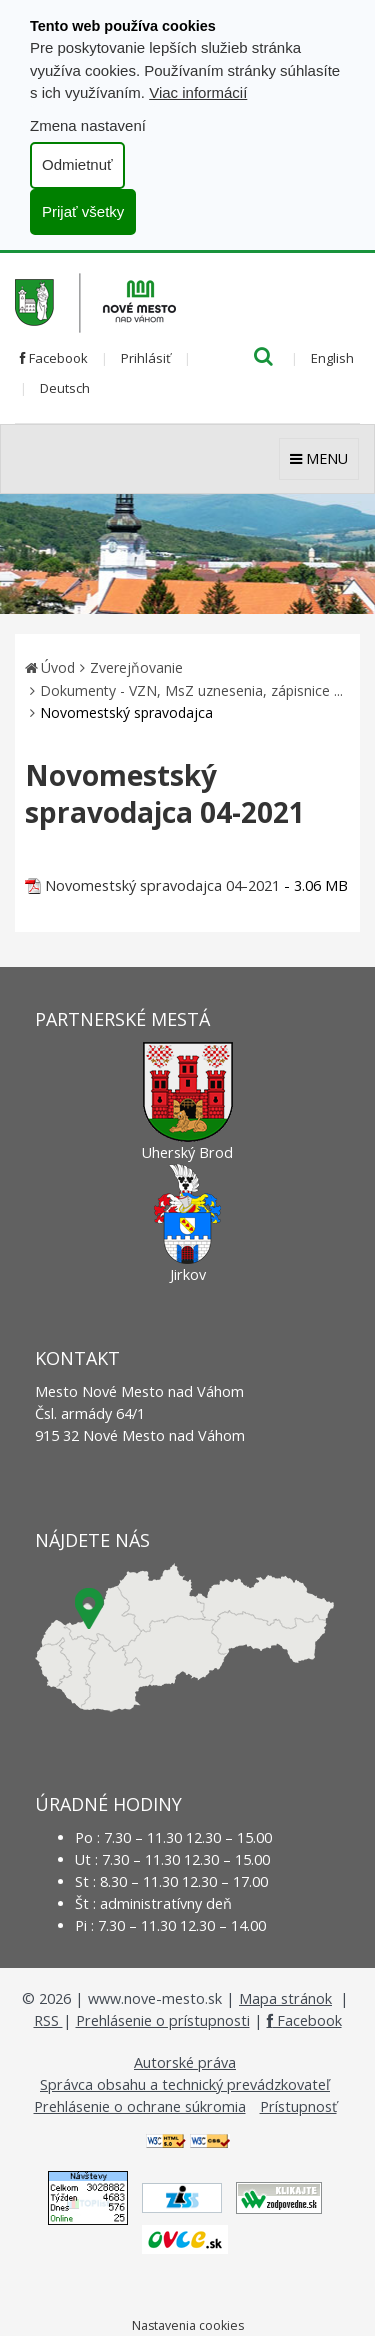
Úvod (58, 667)
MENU (319, 458)
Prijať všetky (83, 211)
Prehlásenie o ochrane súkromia (140, 2106)
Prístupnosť (298, 2106)
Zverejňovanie (136, 667)
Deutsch (65, 388)
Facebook (54, 358)
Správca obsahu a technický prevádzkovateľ (185, 2084)
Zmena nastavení (88, 125)
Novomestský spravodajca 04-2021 (162, 885)
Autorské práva (185, 2062)
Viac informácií (198, 92)
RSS (48, 2020)
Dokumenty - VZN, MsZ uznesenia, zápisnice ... (191, 690)
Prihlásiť (146, 358)
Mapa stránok (285, 1998)
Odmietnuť (77, 164)
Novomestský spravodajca (126, 712)
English (332, 358)
